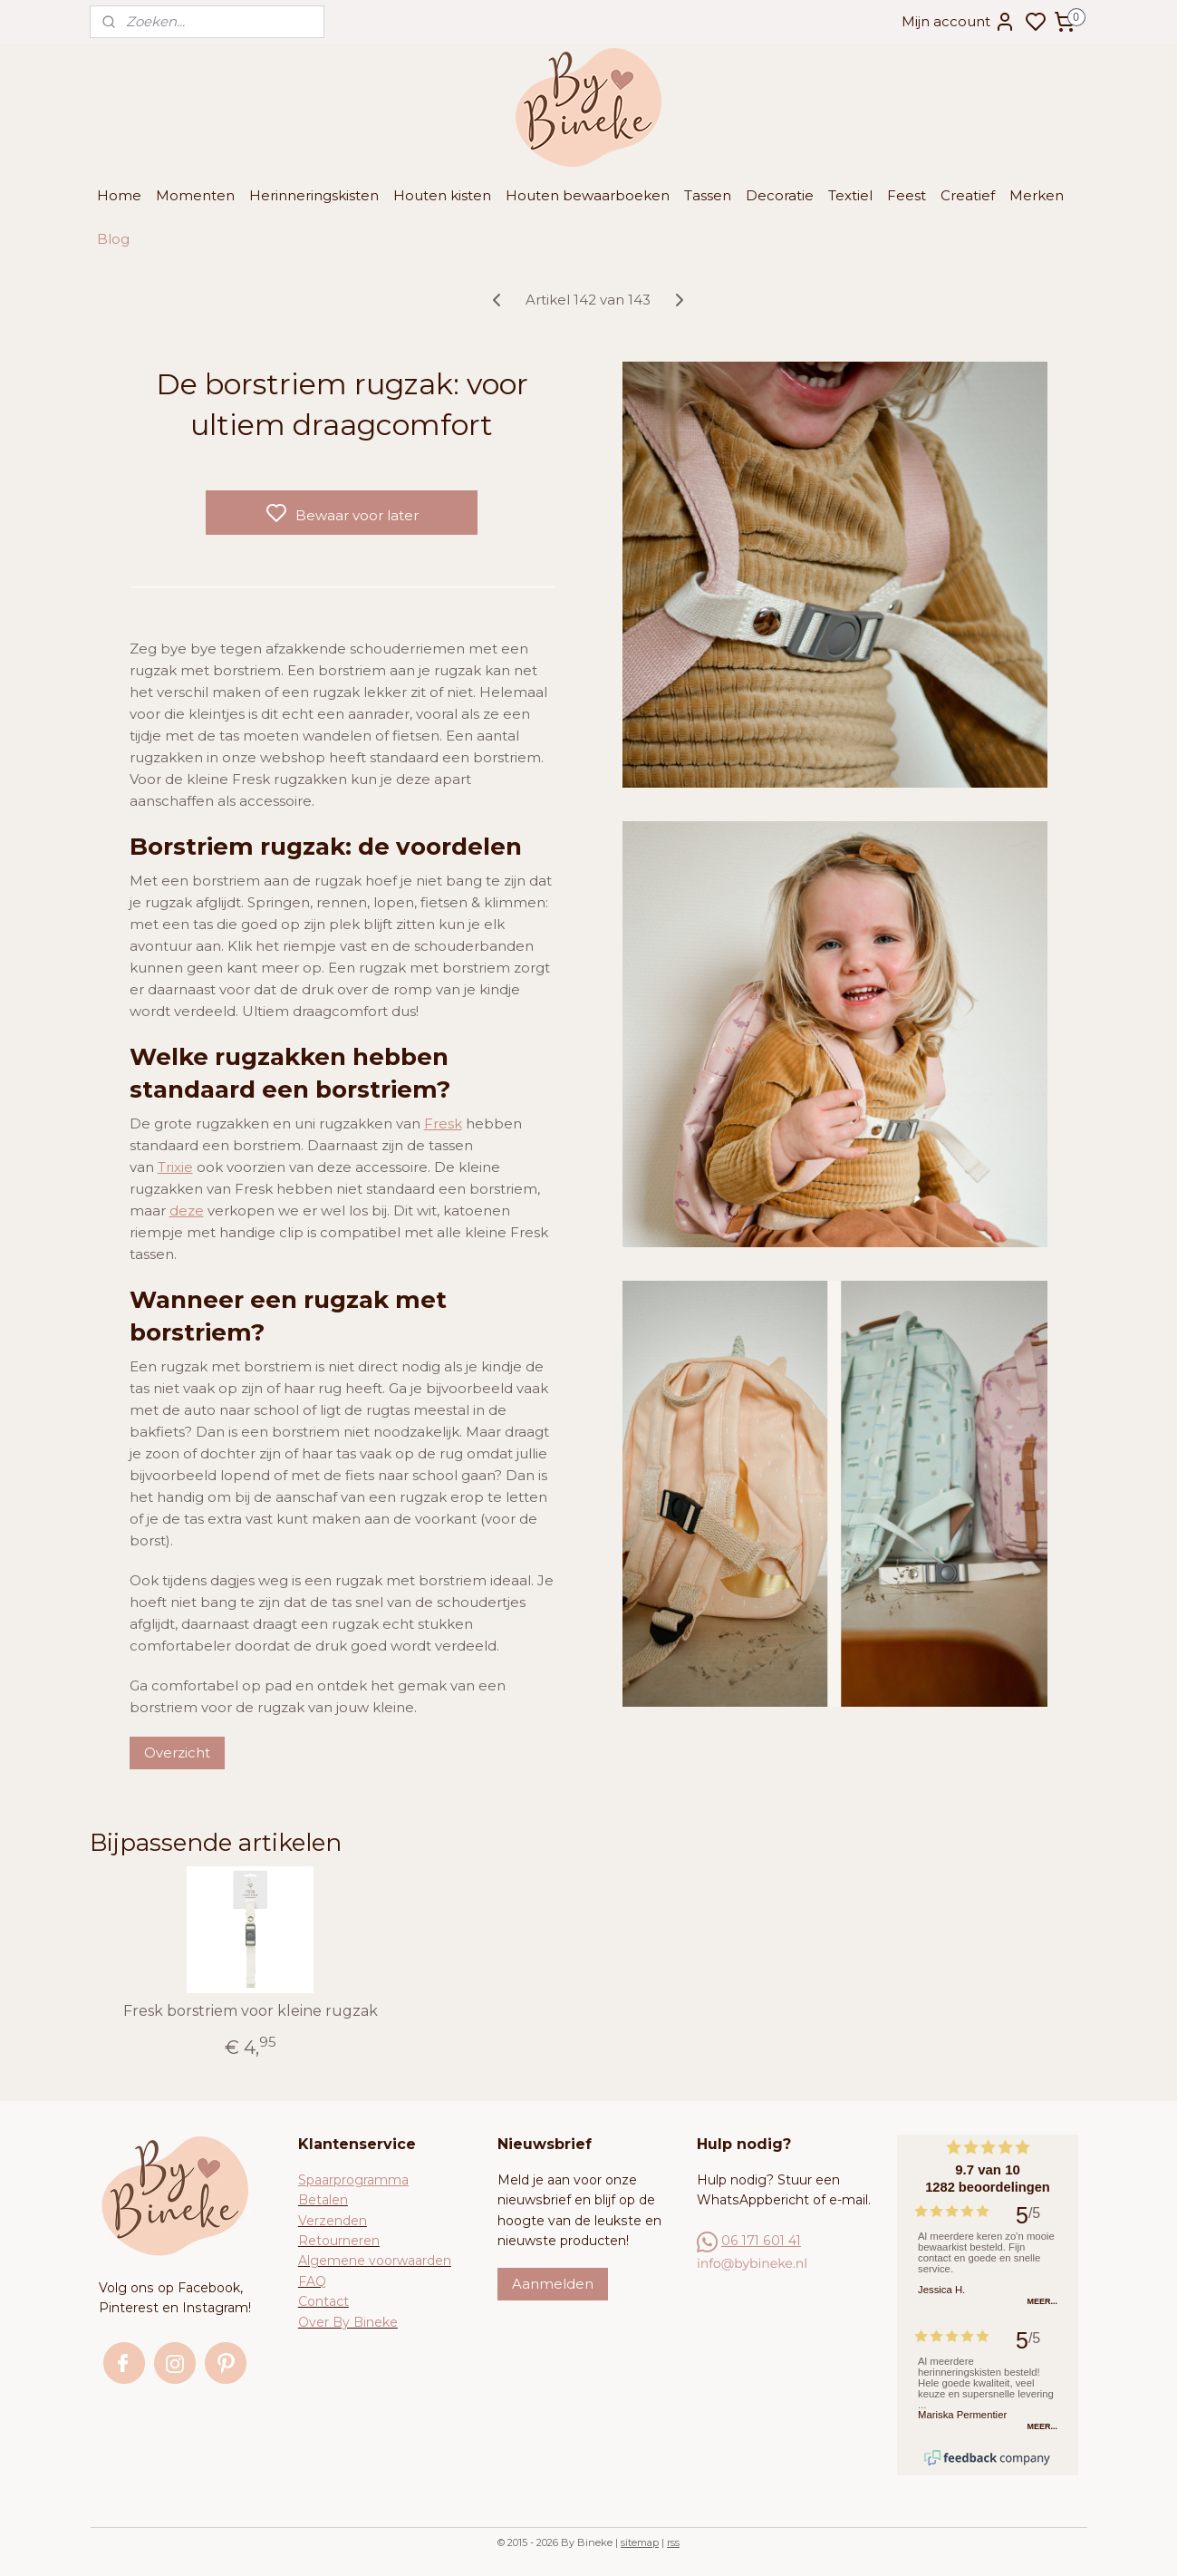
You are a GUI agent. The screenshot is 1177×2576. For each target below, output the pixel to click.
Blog (113, 238)
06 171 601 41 (761, 2240)
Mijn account (959, 22)
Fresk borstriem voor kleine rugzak (250, 2010)
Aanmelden (552, 2283)
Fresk (443, 1123)
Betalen (323, 2200)
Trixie (175, 1167)
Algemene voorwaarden (374, 2260)
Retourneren (339, 2240)
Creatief (968, 195)
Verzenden (332, 2221)
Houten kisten (442, 195)
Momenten (195, 195)
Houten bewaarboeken (588, 195)
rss (673, 2542)
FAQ (312, 2281)
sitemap (640, 2542)
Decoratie (780, 195)
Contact (323, 2301)
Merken (1036, 195)
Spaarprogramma (353, 2180)
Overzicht (177, 1752)
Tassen (707, 195)
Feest (906, 195)
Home (119, 195)
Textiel (850, 195)
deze (186, 1210)
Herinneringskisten (314, 195)
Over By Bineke (348, 2322)
